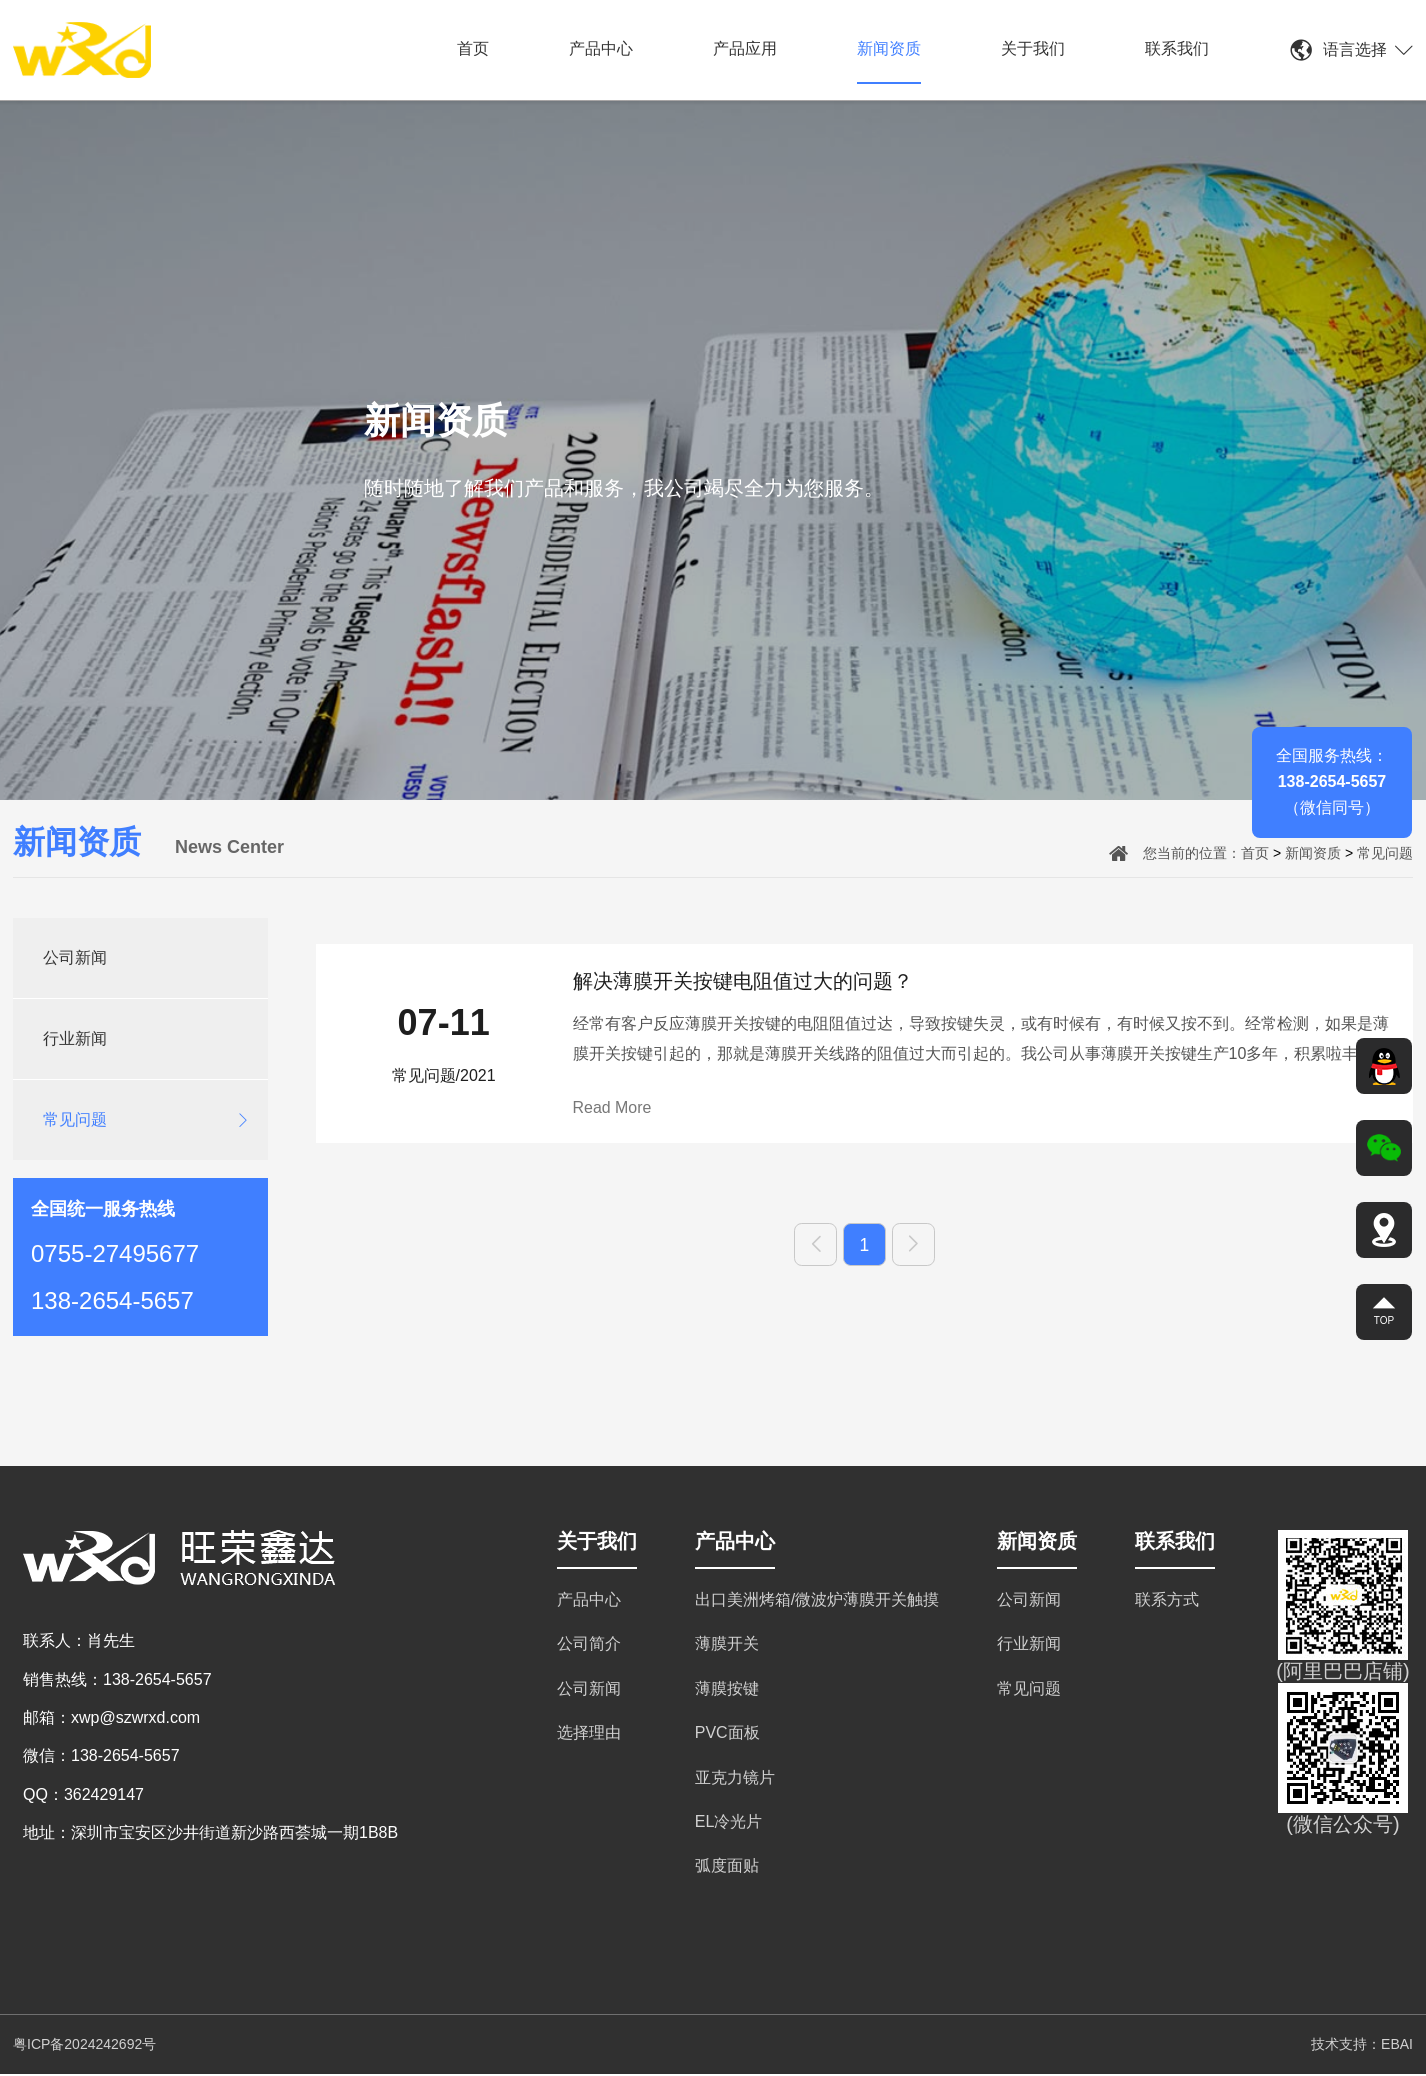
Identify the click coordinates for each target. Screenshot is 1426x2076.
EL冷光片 (729, 1823)
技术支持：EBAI (1362, 2046)
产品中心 (601, 48)
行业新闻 (75, 1038)
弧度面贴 (727, 1867)
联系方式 (1167, 1601)
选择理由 (589, 1734)
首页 (473, 48)
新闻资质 (889, 48)
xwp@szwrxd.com (135, 1719)
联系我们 (1177, 48)
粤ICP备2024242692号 (84, 2046)
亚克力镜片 (735, 1779)
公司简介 (589, 1645)
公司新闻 (75, 957)
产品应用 (745, 48)
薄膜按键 (727, 1690)
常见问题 (1385, 853)
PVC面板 (727, 1734)
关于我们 (1033, 48)
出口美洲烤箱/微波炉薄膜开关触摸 (817, 1601)
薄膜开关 (727, 1645)
